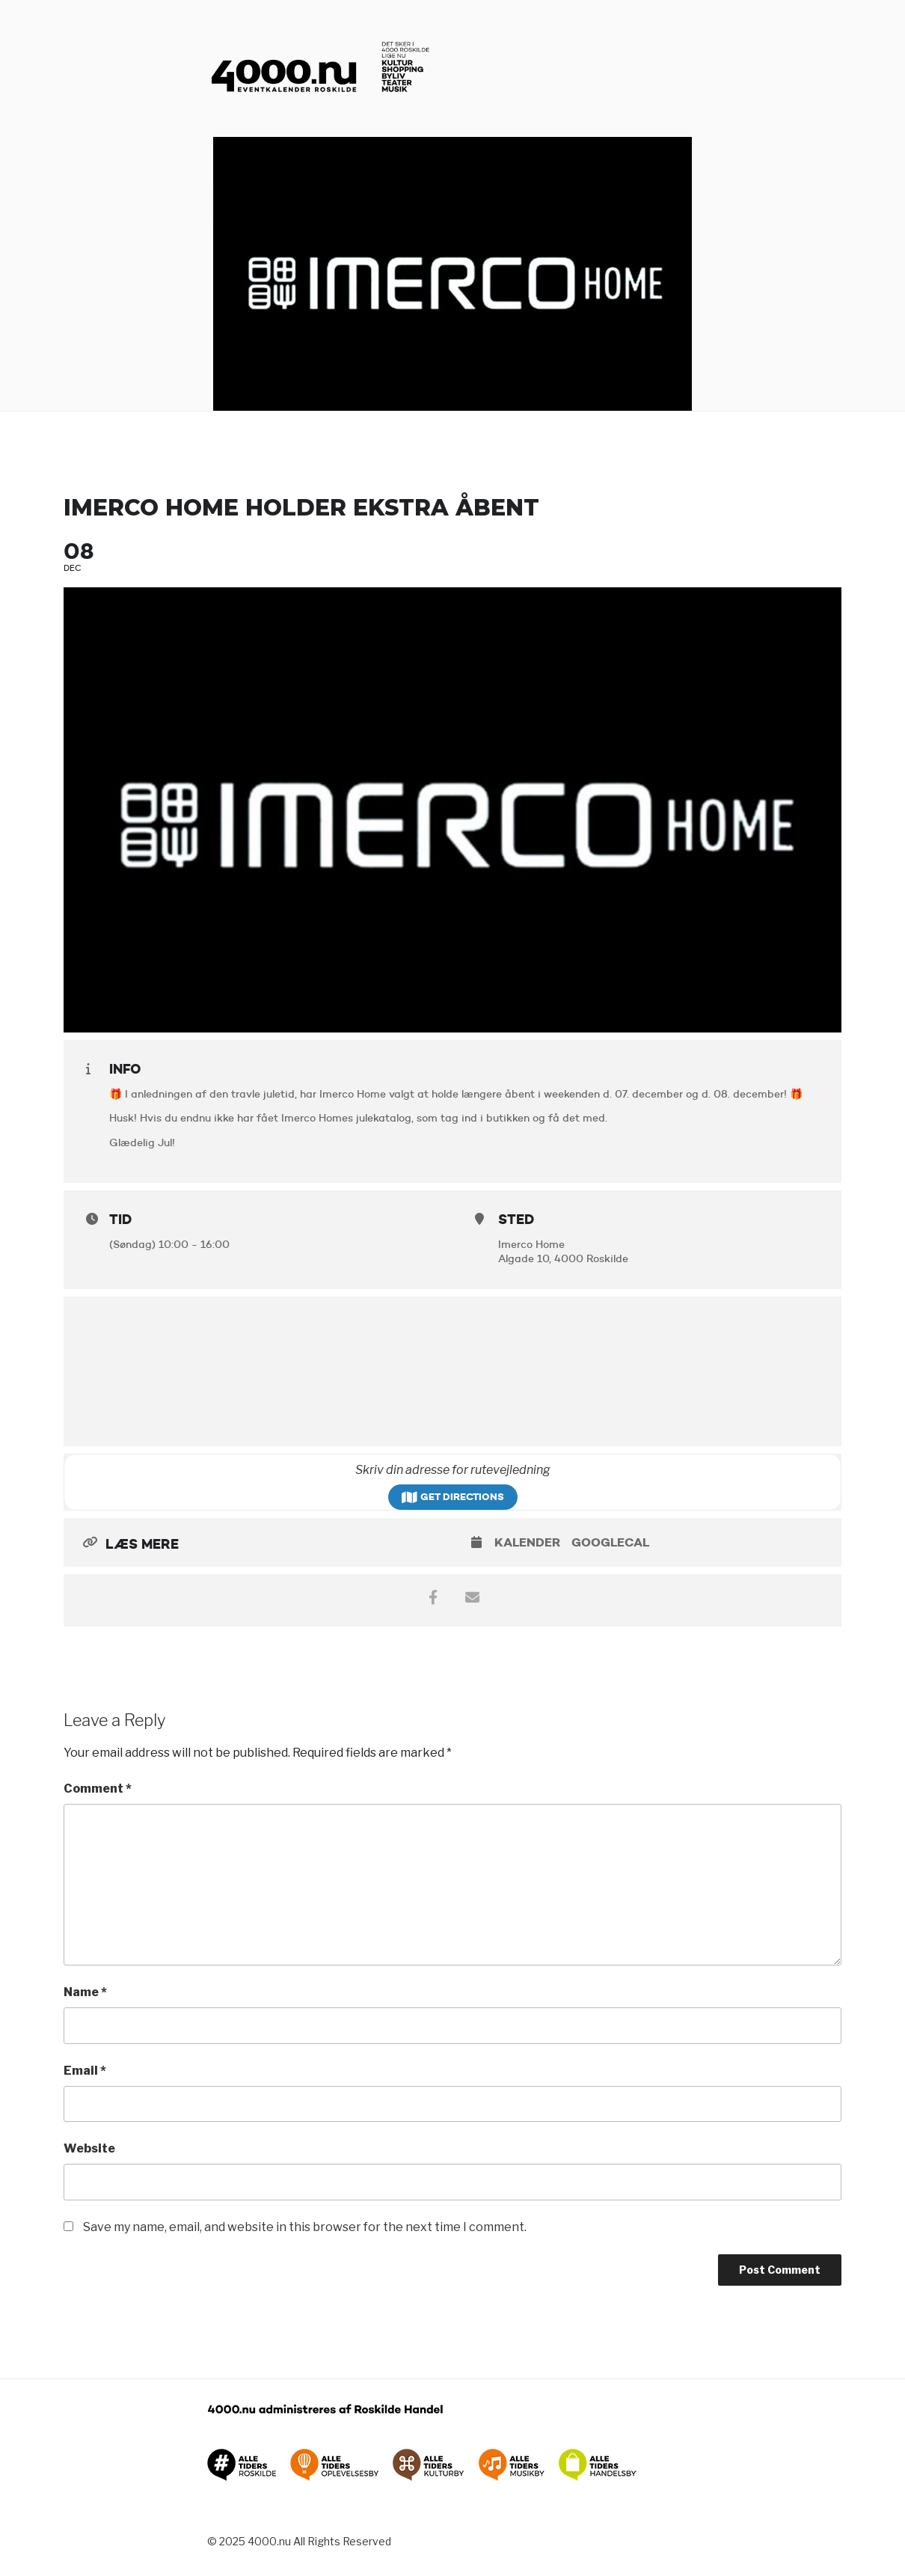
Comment (98, 1788)
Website (89, 2148)
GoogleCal (610, 1542)
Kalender (527, 1542)
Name (85, 1992)
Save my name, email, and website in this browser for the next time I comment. (305, 2227)
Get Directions (453, 1497)
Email (85, 2070)
